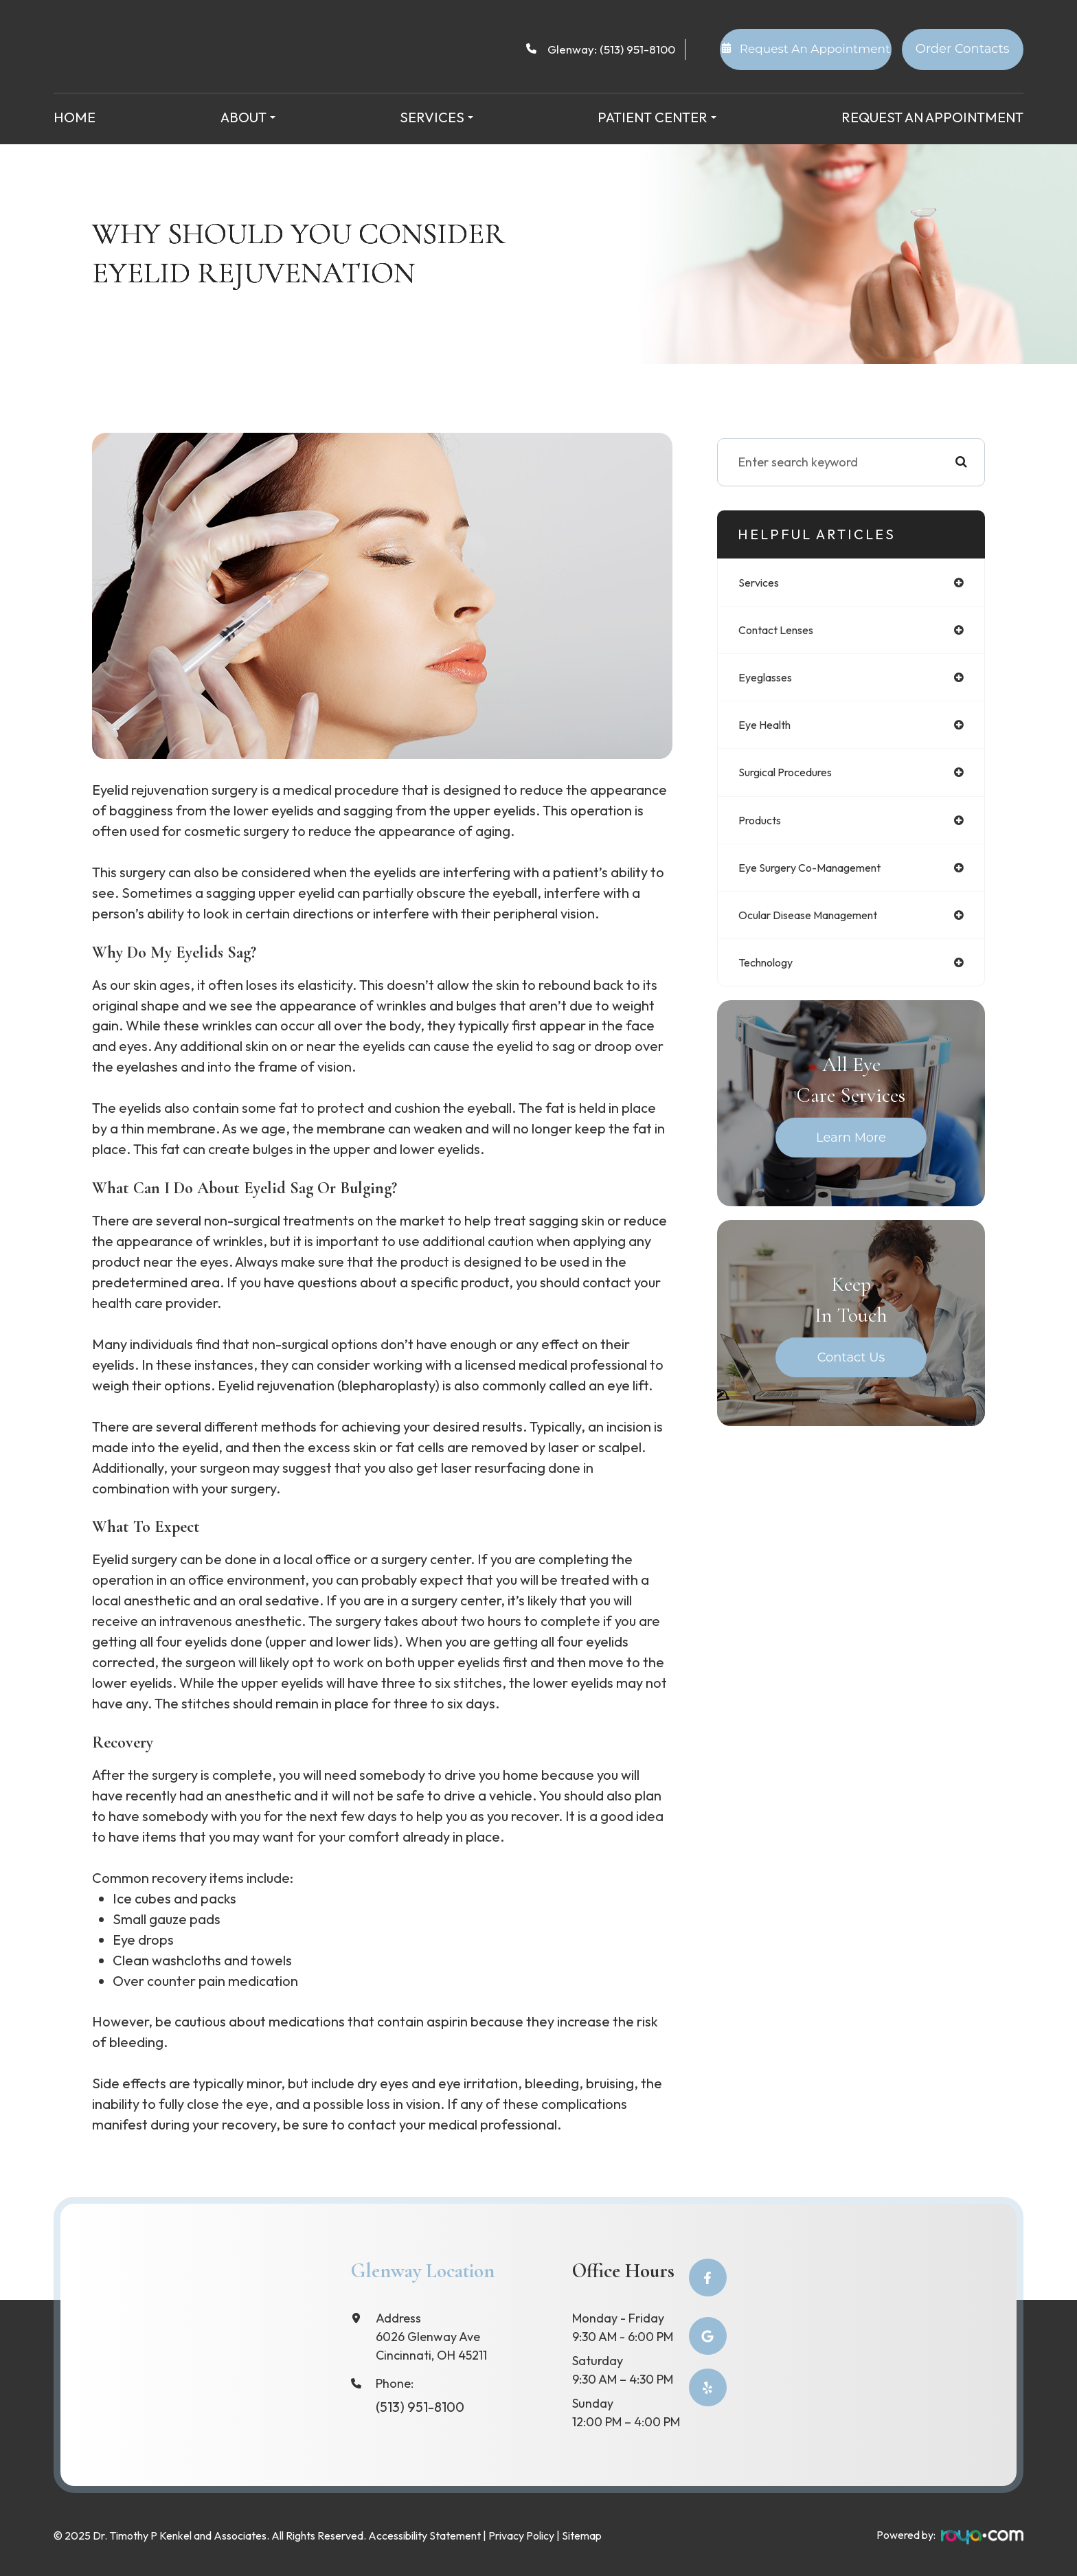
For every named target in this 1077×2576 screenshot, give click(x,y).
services (761, 583)
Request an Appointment (932, 117)
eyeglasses (769, 680)
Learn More (851, 1148)
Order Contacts (963, 48)
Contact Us (851, 1368)
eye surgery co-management (820, 875)
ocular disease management (819, 924)
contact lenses (782, 632)
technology (771, 973)
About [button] (247, 117)
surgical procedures (793, 778)
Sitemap (582, 2533)
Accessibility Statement (424, 2533)
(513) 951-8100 (637, 49)
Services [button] (436, 117)
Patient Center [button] (657, 117)
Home (74, 117)
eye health (768, 729)
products (763, 827)
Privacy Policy (521, 2533)
